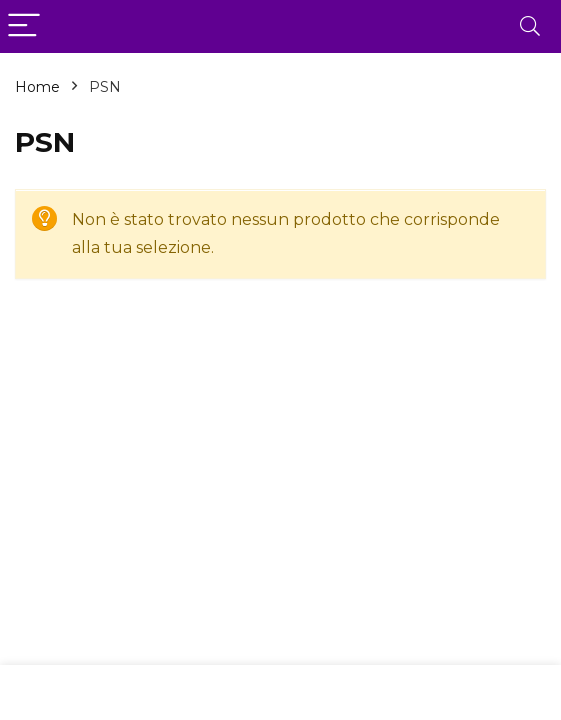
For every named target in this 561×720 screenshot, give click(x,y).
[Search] (530, 26)
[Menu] (24, 26)
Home (37, 87)
